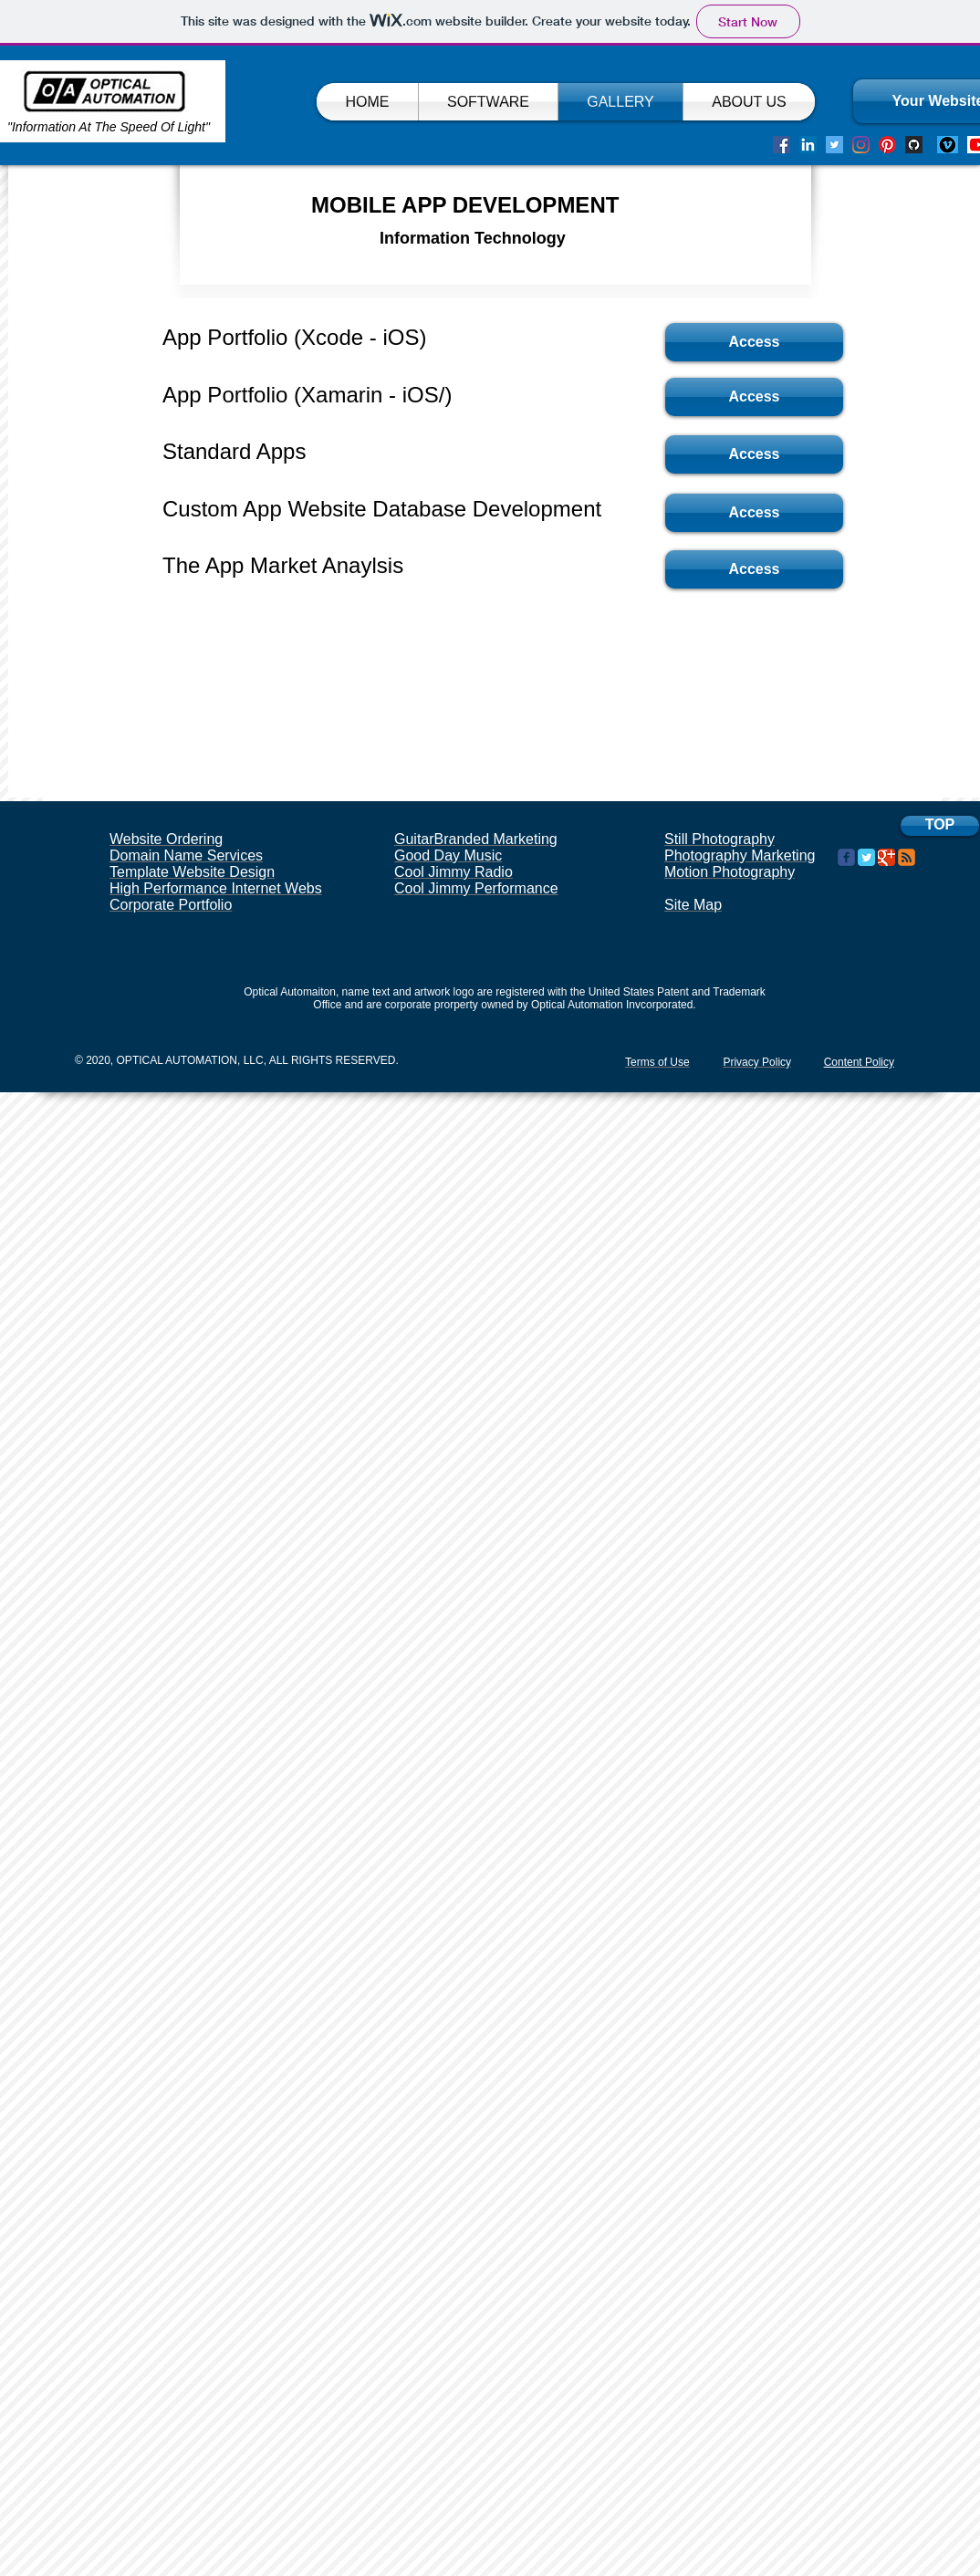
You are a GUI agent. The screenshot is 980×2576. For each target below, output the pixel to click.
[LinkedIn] (808, 144)
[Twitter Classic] (866, 857)
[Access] (754, 342)
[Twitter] (834, 144)
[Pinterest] (887, 144)
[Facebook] (781, 144)
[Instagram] (861, 144)
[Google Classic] (886, 857)
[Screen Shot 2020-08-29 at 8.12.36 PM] (914, 144)
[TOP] (940, 826)
